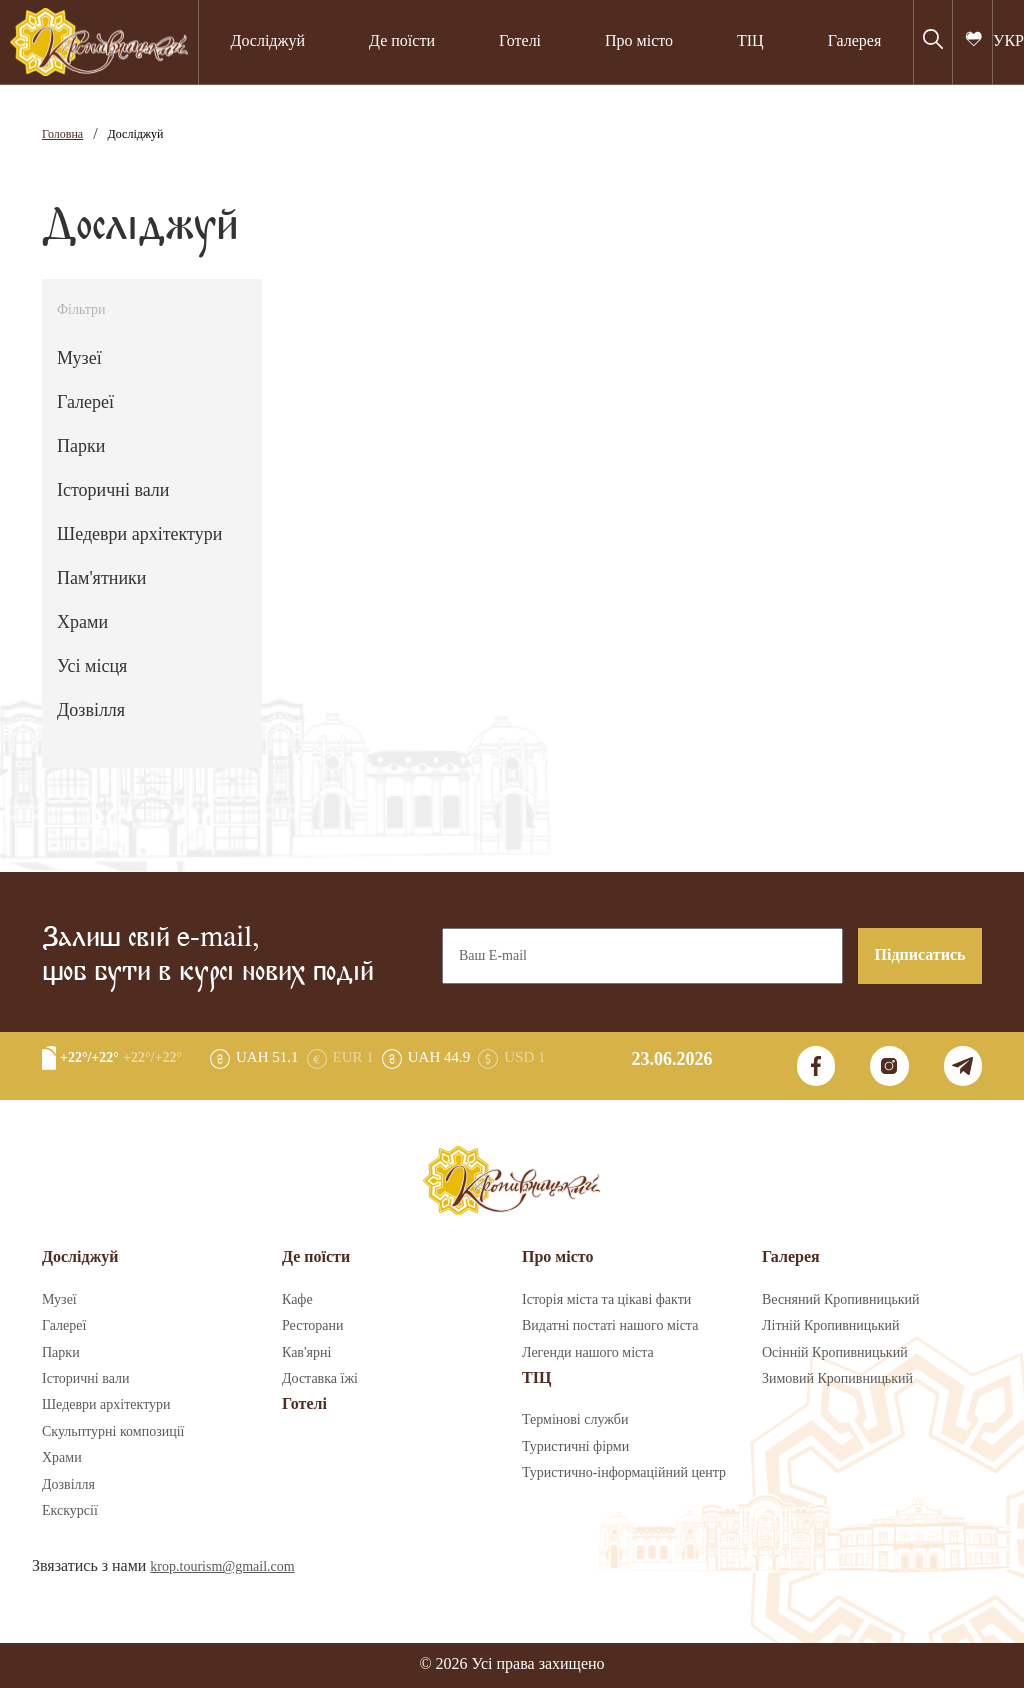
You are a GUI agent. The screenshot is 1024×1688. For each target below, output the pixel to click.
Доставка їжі (320, 1379)
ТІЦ (750, 41)
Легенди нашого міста (588, 1353)
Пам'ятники (101, 579)
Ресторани (313, 1326)
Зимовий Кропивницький (837, 1379)
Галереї (85, 403)
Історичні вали (113, 491)
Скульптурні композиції (113, 1432)
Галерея (855, 41)
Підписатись (920, 955)
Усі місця (92, 667)
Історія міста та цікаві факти (606, 1300)
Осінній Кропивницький (835, 1353)
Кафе (297, 1300)
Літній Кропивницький (830, 1326)
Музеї (79, 359)
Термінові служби (575, 1420)
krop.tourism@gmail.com (222, 1567)
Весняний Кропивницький (841, 1300)
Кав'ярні (306, 1353)
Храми (82, 623)
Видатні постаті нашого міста (610, 1326)
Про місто (639, 41)
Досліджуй (267, 41)
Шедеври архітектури (139, 535)
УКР (1008, 41)
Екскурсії (70, 1511)
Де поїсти (402, 41)
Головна (62, 134)
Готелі (520, 41)
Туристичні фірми (575, 1447)
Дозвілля (91, 711)
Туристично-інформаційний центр (624, 1473)
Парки (81, 447)
